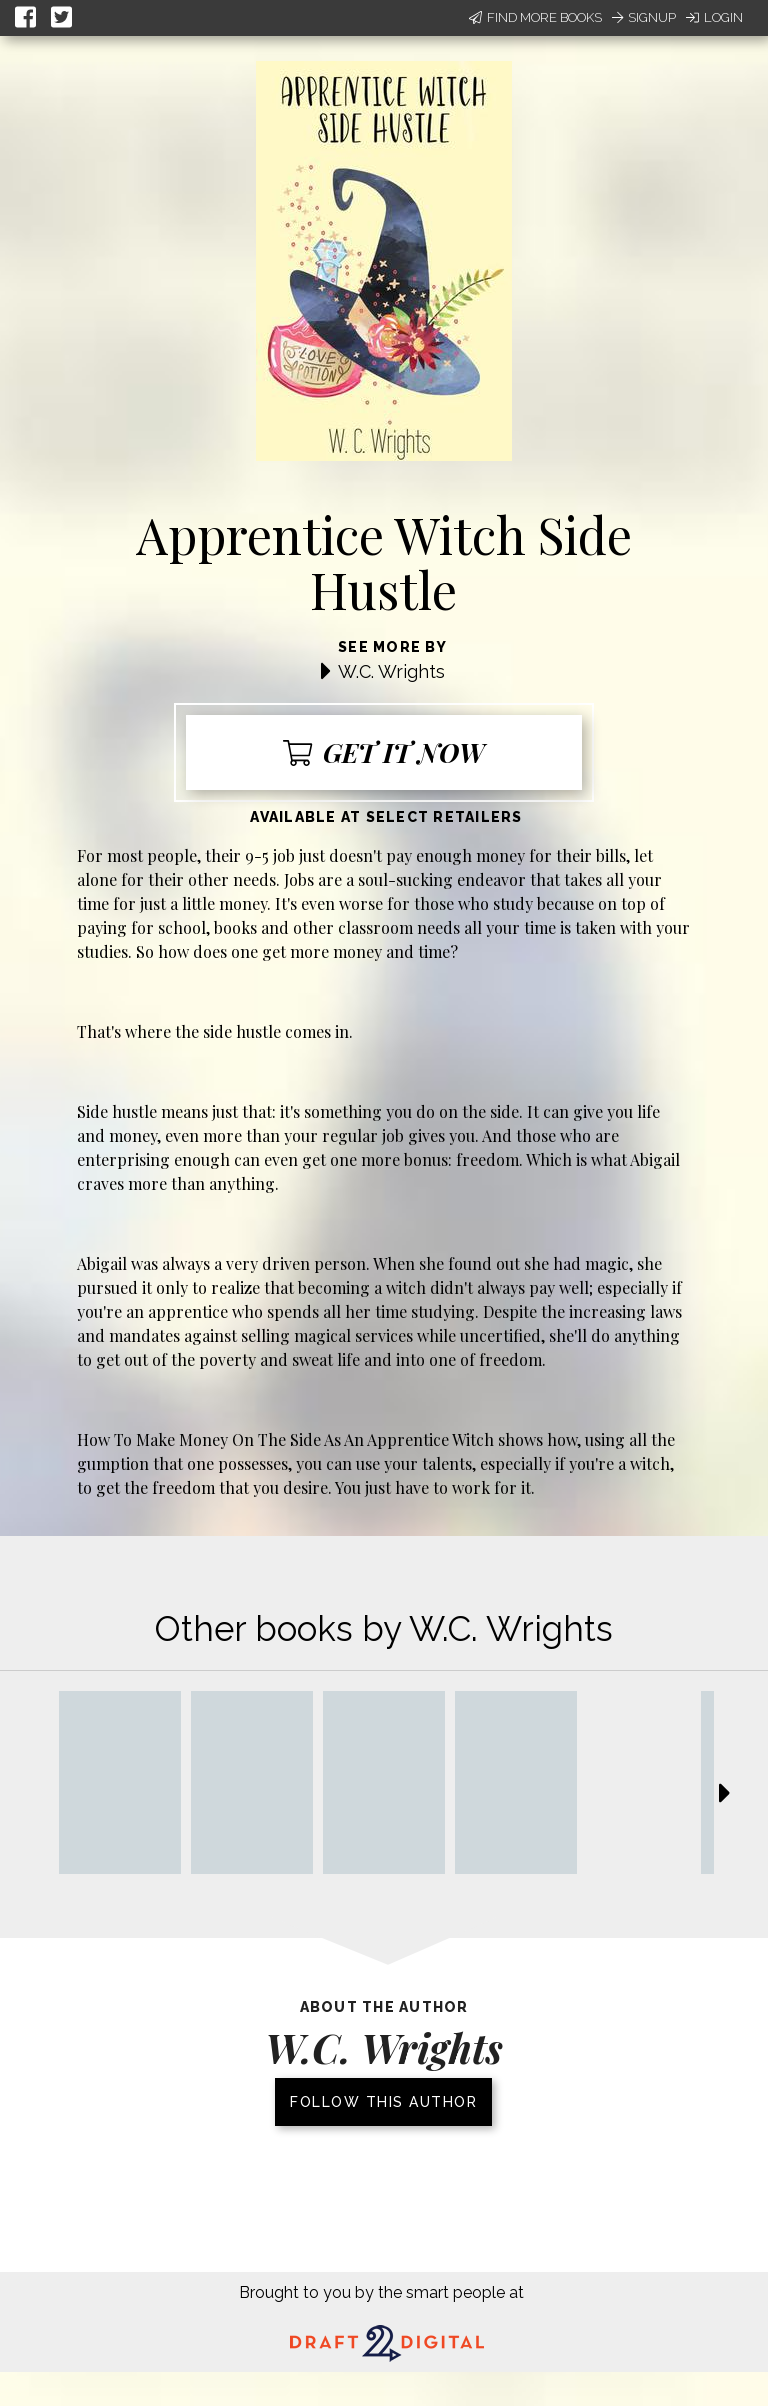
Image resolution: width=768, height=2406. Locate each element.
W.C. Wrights (391, 671)
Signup (644, 17)
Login (714, 17)
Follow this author (383, 2102)
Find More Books (535, 17)
